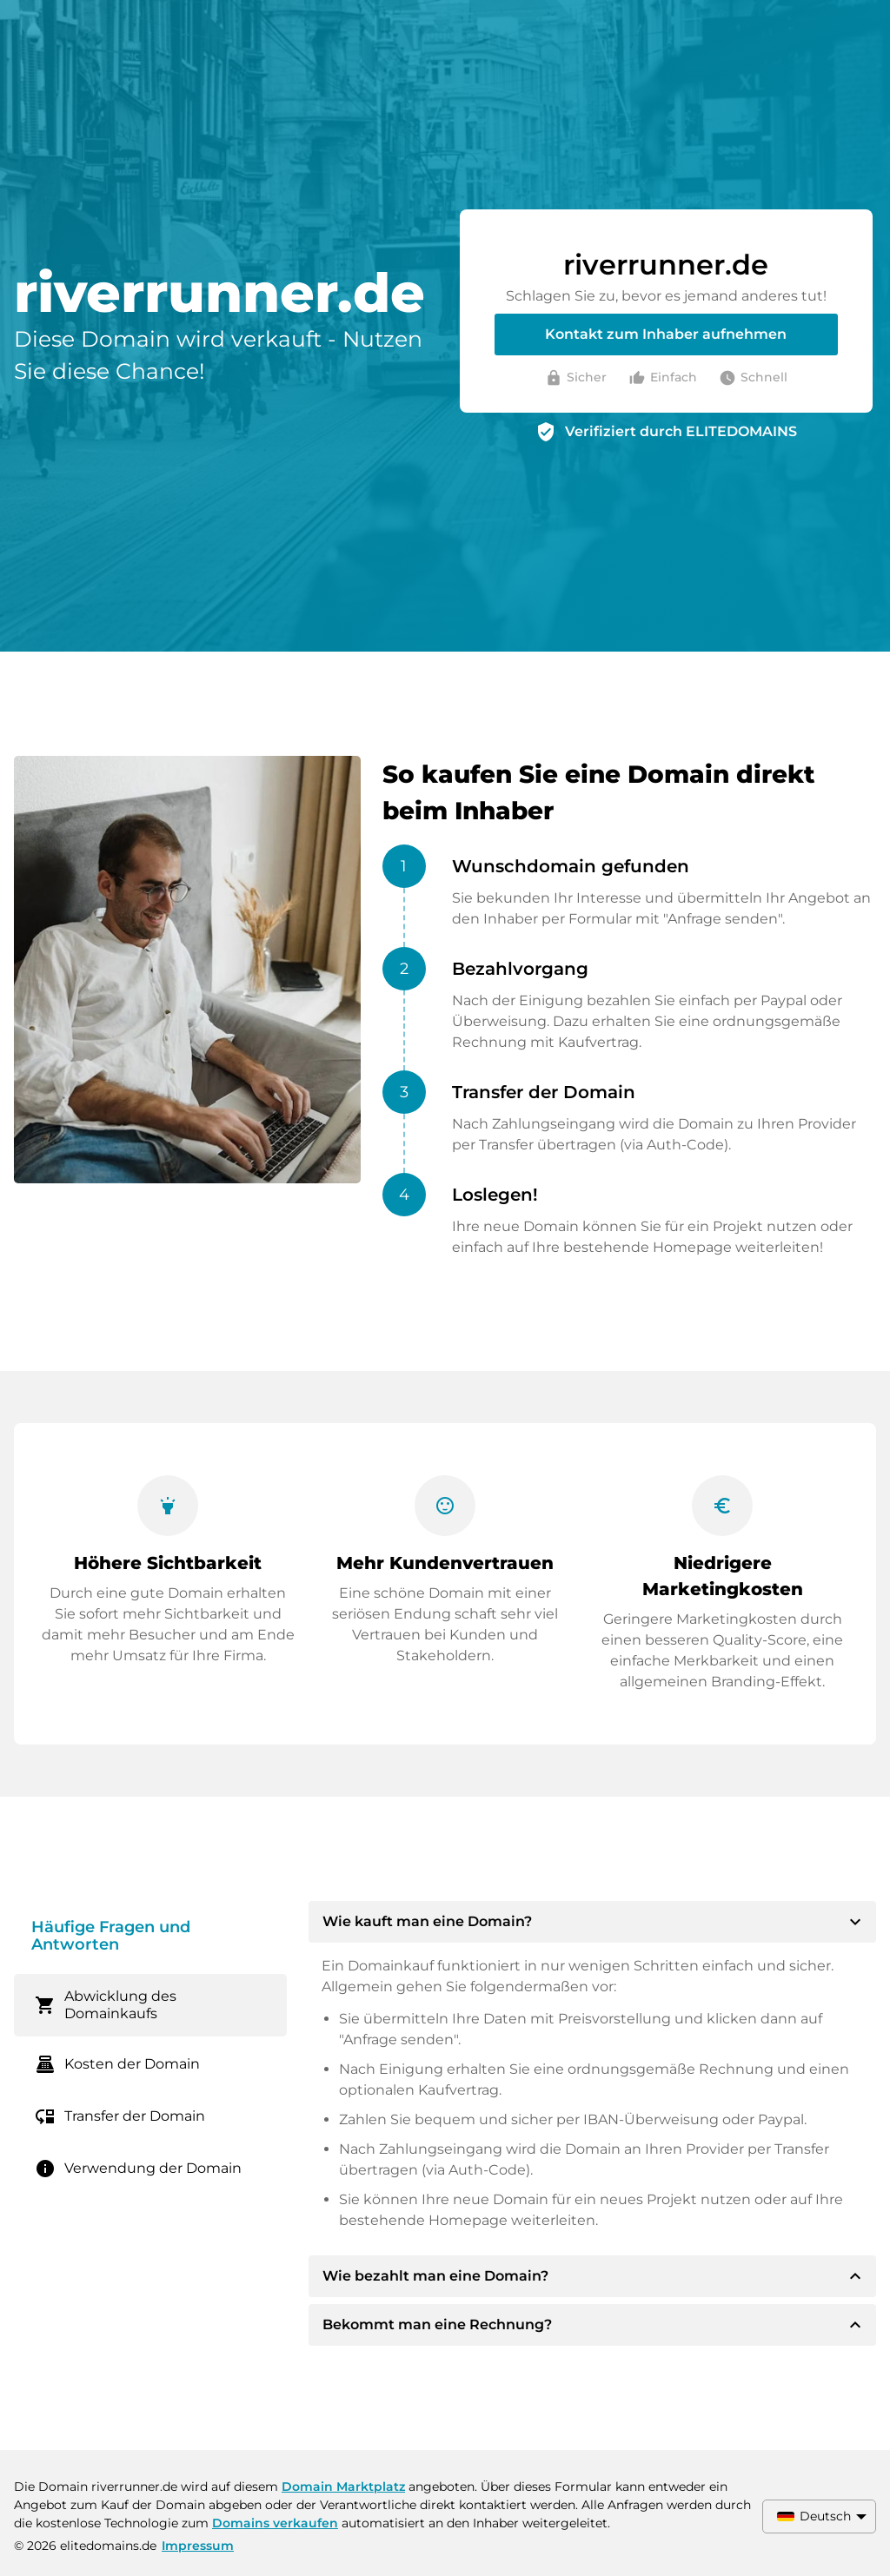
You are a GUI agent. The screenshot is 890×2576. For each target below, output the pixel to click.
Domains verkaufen (275, 2523)
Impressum (198, 2545)
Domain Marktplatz (343, 2486)
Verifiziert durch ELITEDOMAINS (681, 431)
